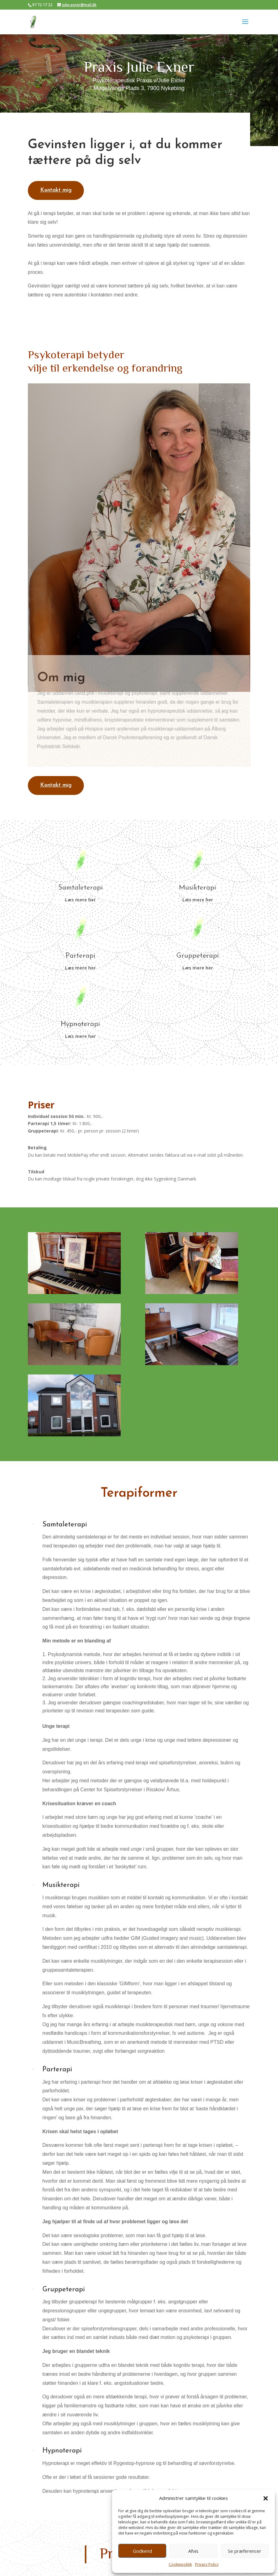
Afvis (193, 2551)
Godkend (142, 2551)
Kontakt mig (56, 190)
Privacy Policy (207, 2564)
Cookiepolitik (180, 2564)
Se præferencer (244, 2551)
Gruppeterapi (197, 956)
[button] (266, 2498)
